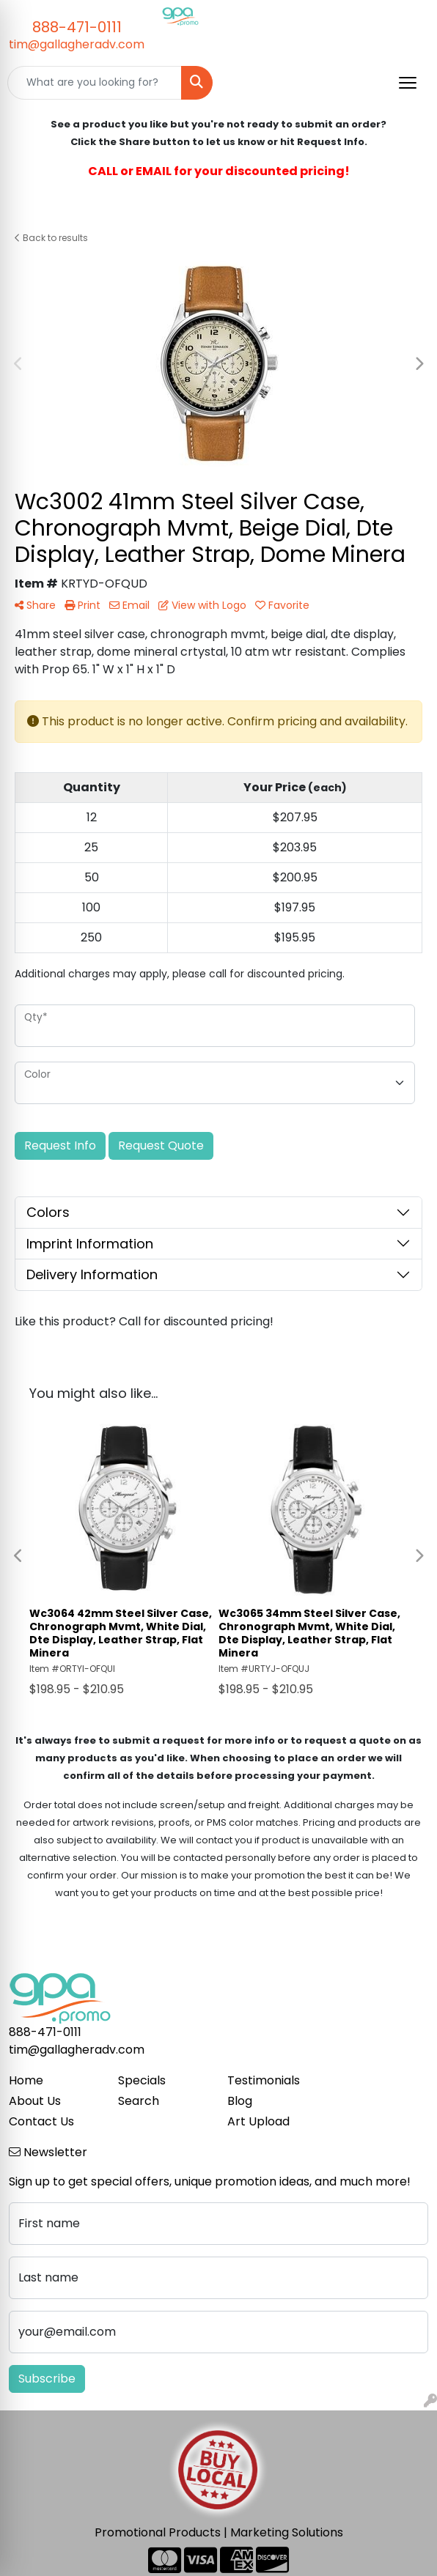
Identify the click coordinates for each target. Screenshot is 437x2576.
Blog (239, 2100)
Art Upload (258, 2121)
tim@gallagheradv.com (76, 44)
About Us (35, 2100)
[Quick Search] (94, 83)
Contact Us (41, 2121)
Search (138, 2100)
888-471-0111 (77, 27)
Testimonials (263, 2080)
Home (26, 2080)
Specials (142, 2080)
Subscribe (47, 2378)
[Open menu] (407, 82)
